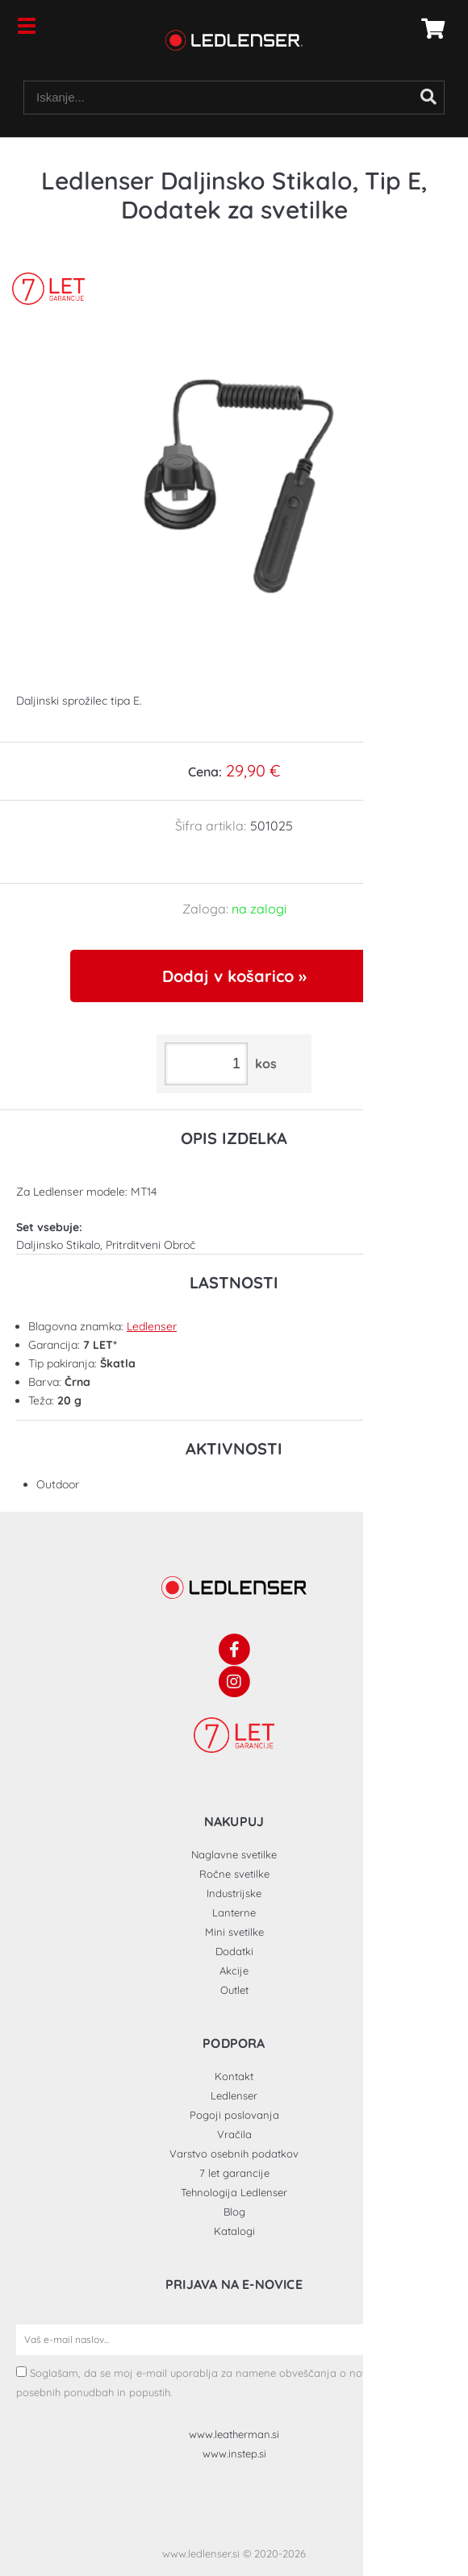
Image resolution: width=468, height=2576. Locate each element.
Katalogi (234, 2230)
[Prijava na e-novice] (436, 2339)
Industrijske (234, 1893)
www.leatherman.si (234, 2434)
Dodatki (234, 1951)
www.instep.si (234, 2453)
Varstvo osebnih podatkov (234, 2153)
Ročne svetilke (234, 1873)
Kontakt (234, 2076)
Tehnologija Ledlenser (234, 2192)
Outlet (234, 1989)
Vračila (234, 2134)
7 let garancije (234, 2172)
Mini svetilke (234, 1931)
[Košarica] (428, 28)
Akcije (234, 1970)
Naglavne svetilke (234, 1854)
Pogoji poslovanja (234, 2114)
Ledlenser (152, 1326)
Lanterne (234, 1912)
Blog (234, 2211)
